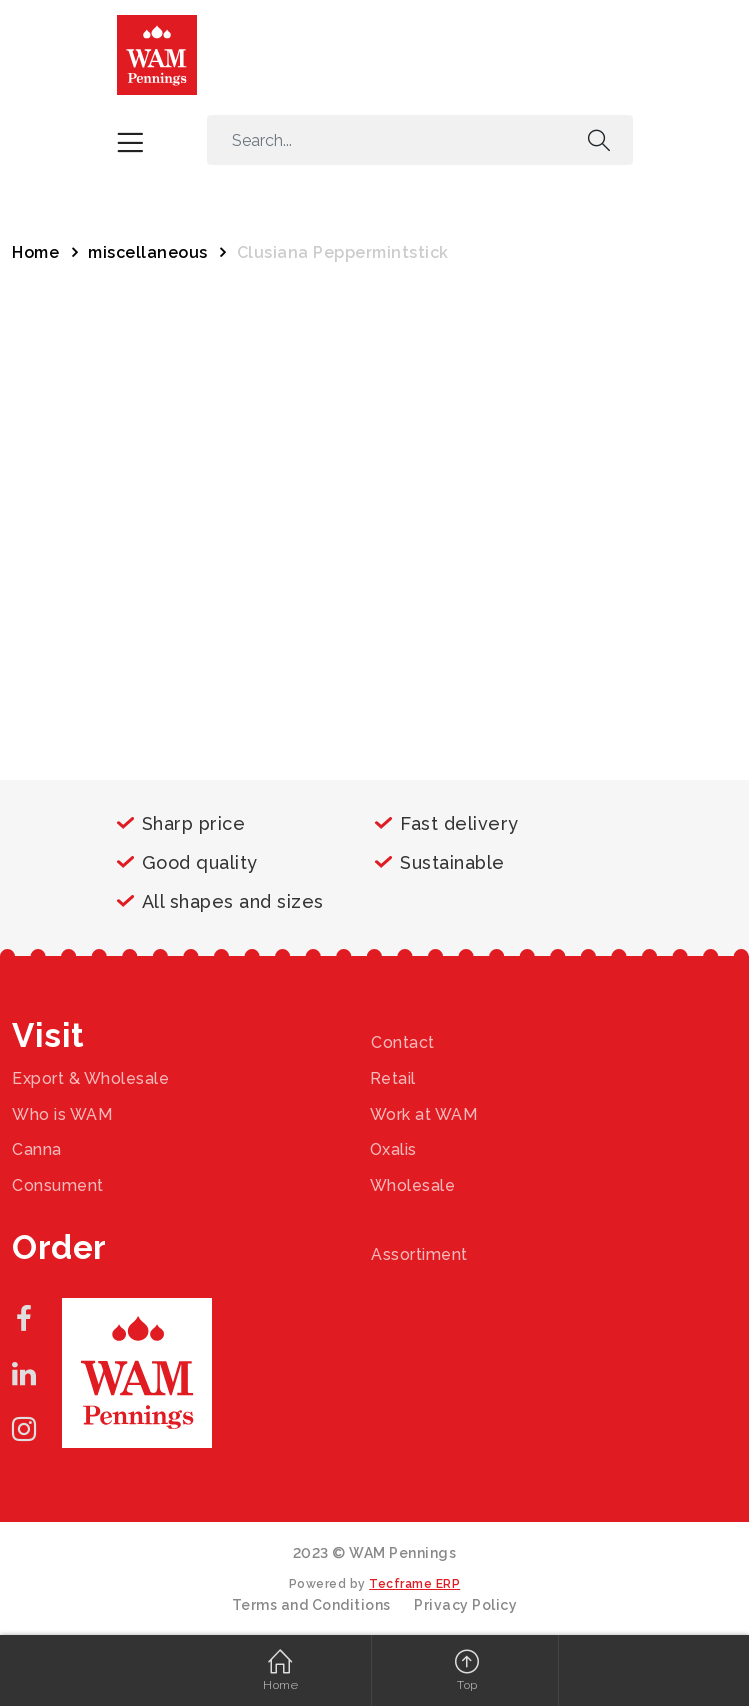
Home (35, 252)
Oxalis (393, 1149)
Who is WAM (62, 1114)
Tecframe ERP (414, 1584)
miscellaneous (148, 252)
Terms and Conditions (311, 1605)
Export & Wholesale (90, 1078)
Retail (393, 1078)
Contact (403, 1042)
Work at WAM (424, 1114)
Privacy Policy (465, 1605)
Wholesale (413, 1185)
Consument (58, 1185)
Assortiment (419, 1254)
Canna (37, 1149)
